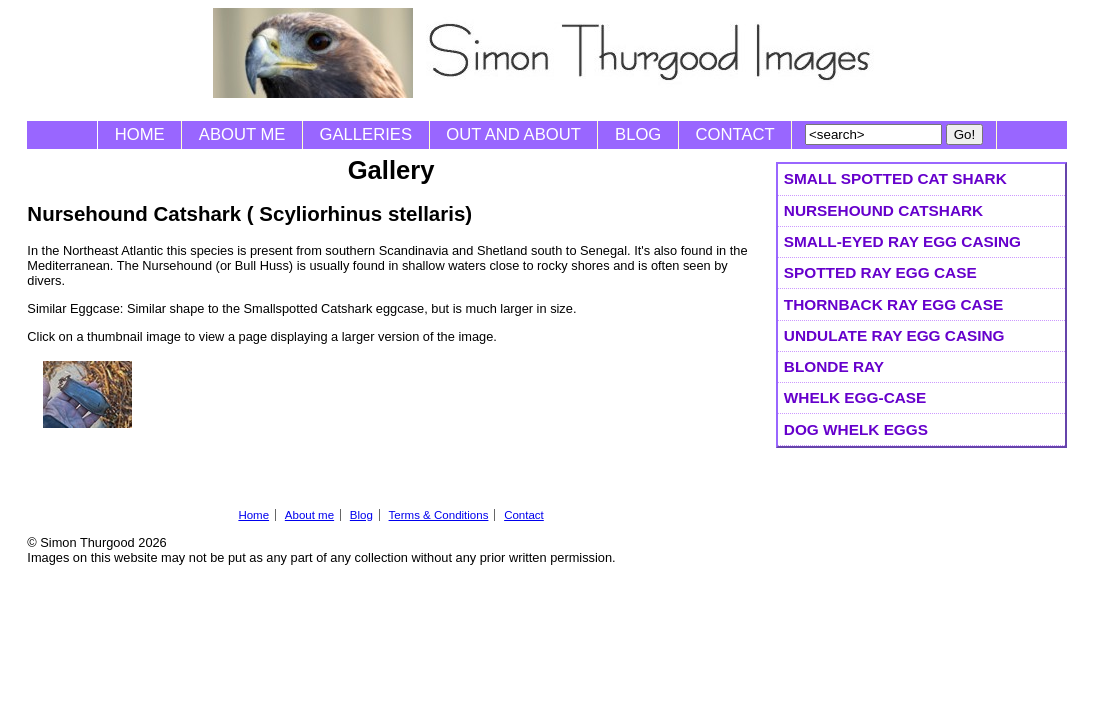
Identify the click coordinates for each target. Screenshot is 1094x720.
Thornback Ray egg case (893, 304)
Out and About (513, 134)
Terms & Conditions (439, 515)
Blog (638, 134)
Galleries (366, 134)
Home (140, 134)
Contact (735, 134)
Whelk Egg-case (855, 397)
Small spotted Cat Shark (895, 178)
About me (242, 134)
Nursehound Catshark (883, 210)
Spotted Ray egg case (880, 272)
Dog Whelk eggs (856, 429)
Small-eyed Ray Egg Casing (902, 241)
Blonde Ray (834, 366)
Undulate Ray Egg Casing (894, 335)
